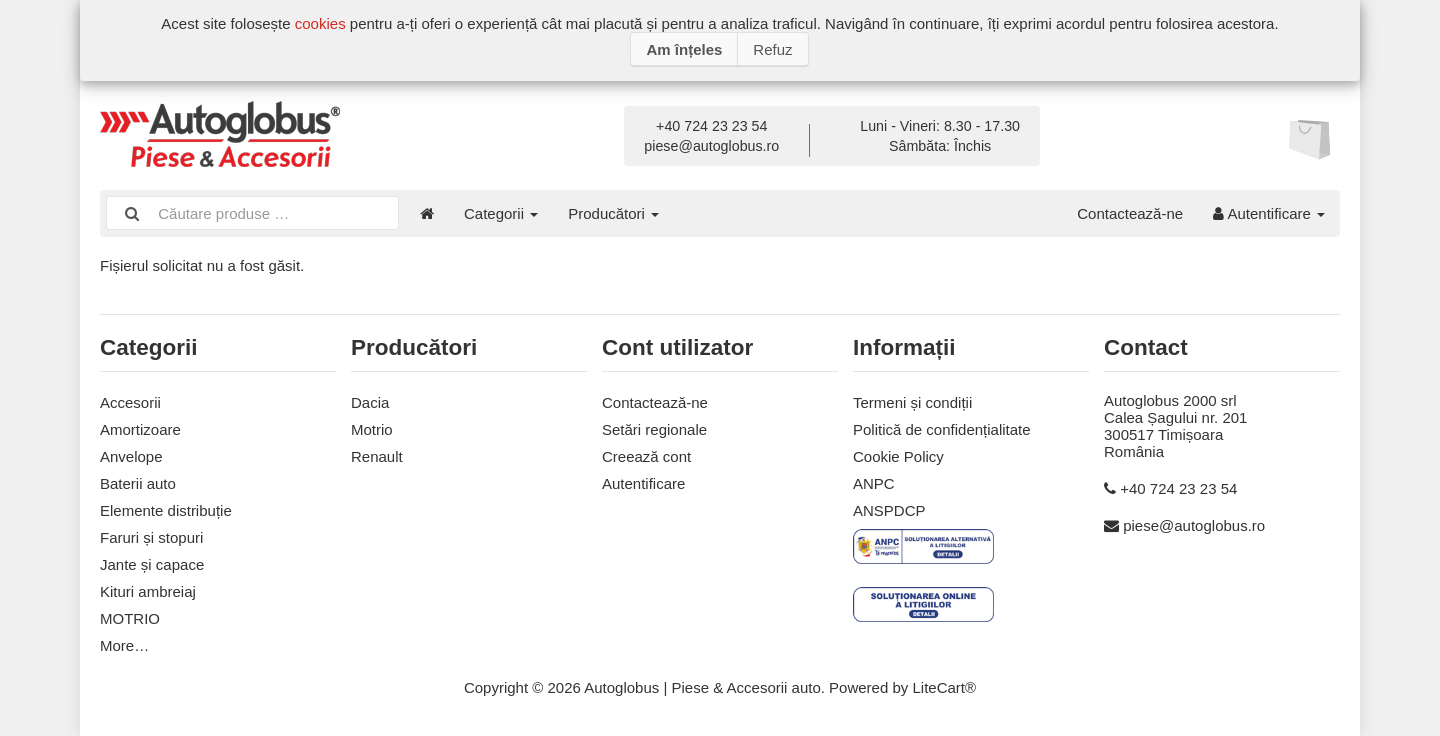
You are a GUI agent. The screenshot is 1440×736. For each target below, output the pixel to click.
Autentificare (1269, 213)
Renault (377, 456)
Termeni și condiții (912, 402)
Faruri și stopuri (151, 537)
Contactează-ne (1130, 213)
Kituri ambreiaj (148, 591)
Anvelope (131, 456)
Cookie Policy (898, 456)
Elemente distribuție (166, 510)
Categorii (501, 213)
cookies (320, 23)
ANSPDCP (889, 510)
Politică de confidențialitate (942, 429)
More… (124, 645)
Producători (613, 213)
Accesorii (130, 402)
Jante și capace (152, 564)
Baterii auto (138, 483)
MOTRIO (130, 618)
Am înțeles (684, 49)
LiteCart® (944, 687)
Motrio (372, 429)
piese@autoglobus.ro (711, 146)
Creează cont (646, 456)
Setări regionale (654, 429)
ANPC (874, 483)
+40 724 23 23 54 (711, 126)
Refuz (772, 49)
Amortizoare (140, 429)
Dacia (370, 402)
